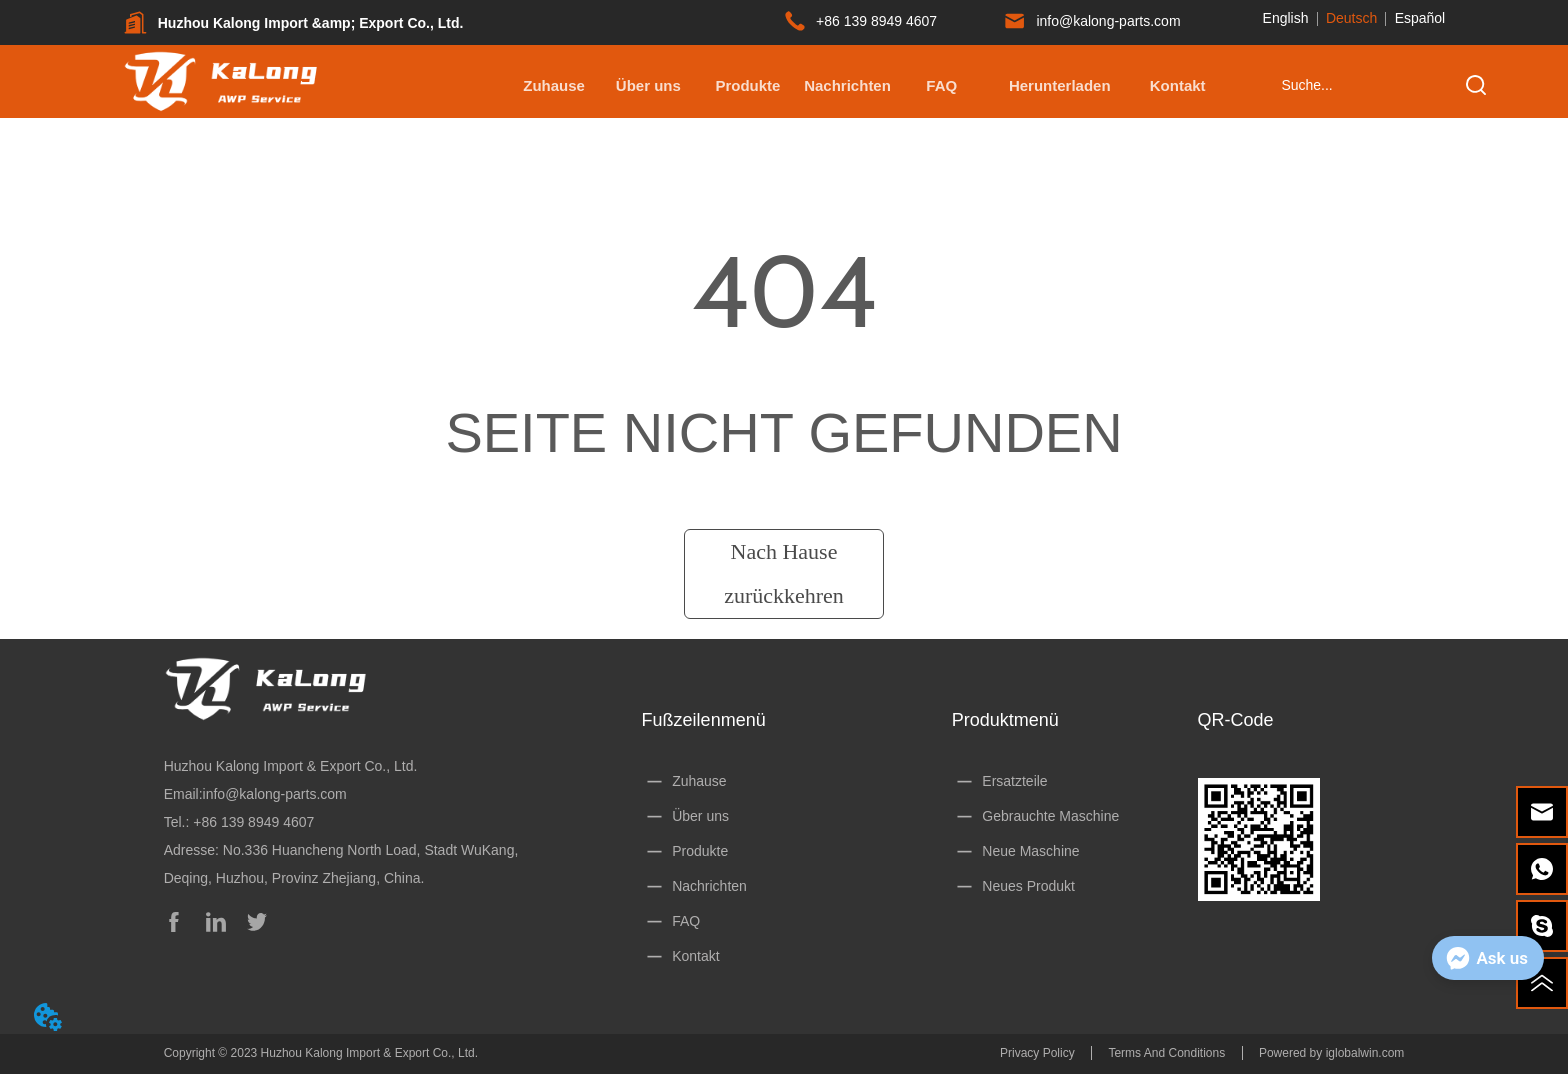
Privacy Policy (1037, 1053)
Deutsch (1351, 18)
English (1286, 18)
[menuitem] (747, 85)
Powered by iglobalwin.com (1331, 1053)
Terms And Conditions (1166, 1053)
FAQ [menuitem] (941, 85)
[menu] (866, 85)
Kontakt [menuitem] (1178, 85)
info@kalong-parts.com (275, 794)
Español (1420, 18)
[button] (747, 85)
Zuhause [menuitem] (554, 85)
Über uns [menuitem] (648, 85)
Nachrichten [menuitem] (847, 85)
